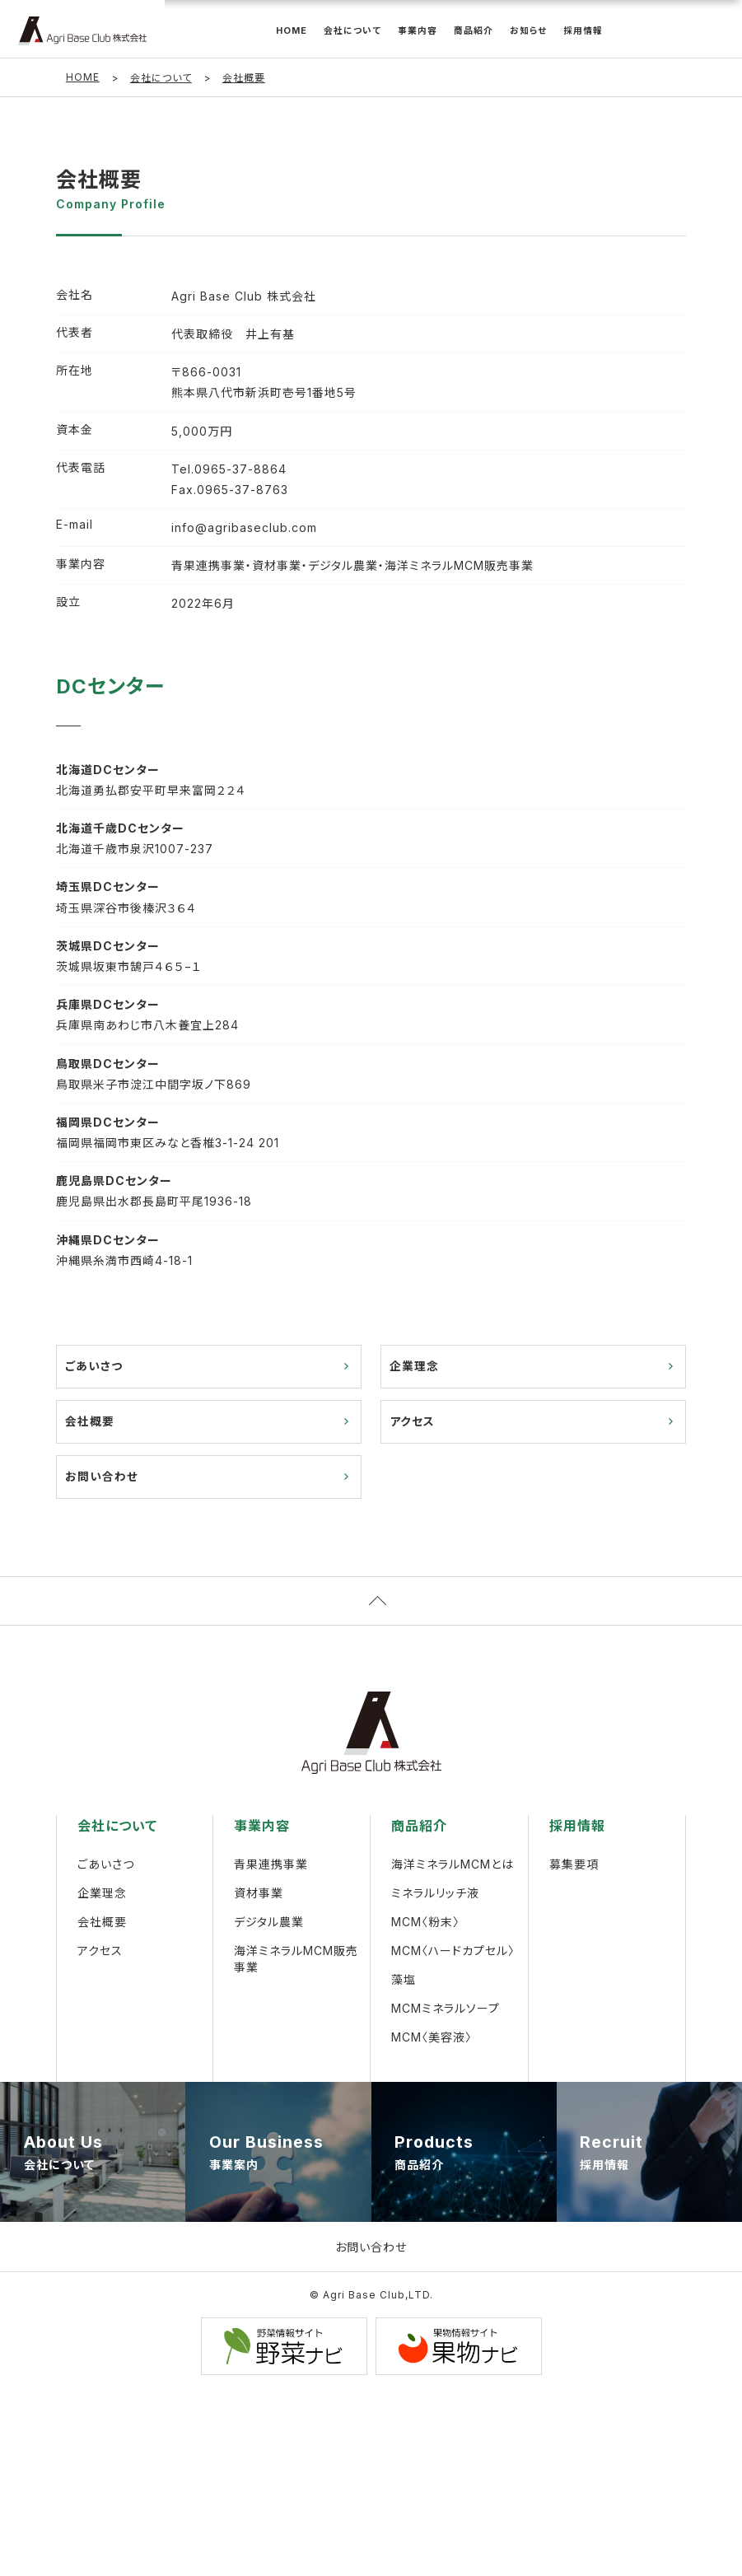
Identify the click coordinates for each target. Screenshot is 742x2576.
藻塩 (403, 1982)
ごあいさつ (94, 1367)
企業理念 (414, 1367)
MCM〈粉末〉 (425, 1924)
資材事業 (258, 1895)
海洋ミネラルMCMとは (452, 1867)
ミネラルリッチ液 (435, 1895)
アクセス (412, 1423)
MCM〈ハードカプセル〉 (453, 1953)
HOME (291, 31)
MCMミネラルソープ (445, 2011)
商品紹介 (473, 31)
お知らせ (528, 31)
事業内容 (417, 31)
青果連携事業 (271, 1867)
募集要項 (574, 1867)
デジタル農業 (269, 1924)
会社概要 (89, 1423)
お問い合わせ (101, 1479)
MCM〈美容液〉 (431, 2039)
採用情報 (583, 31)
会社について (352, 31)
